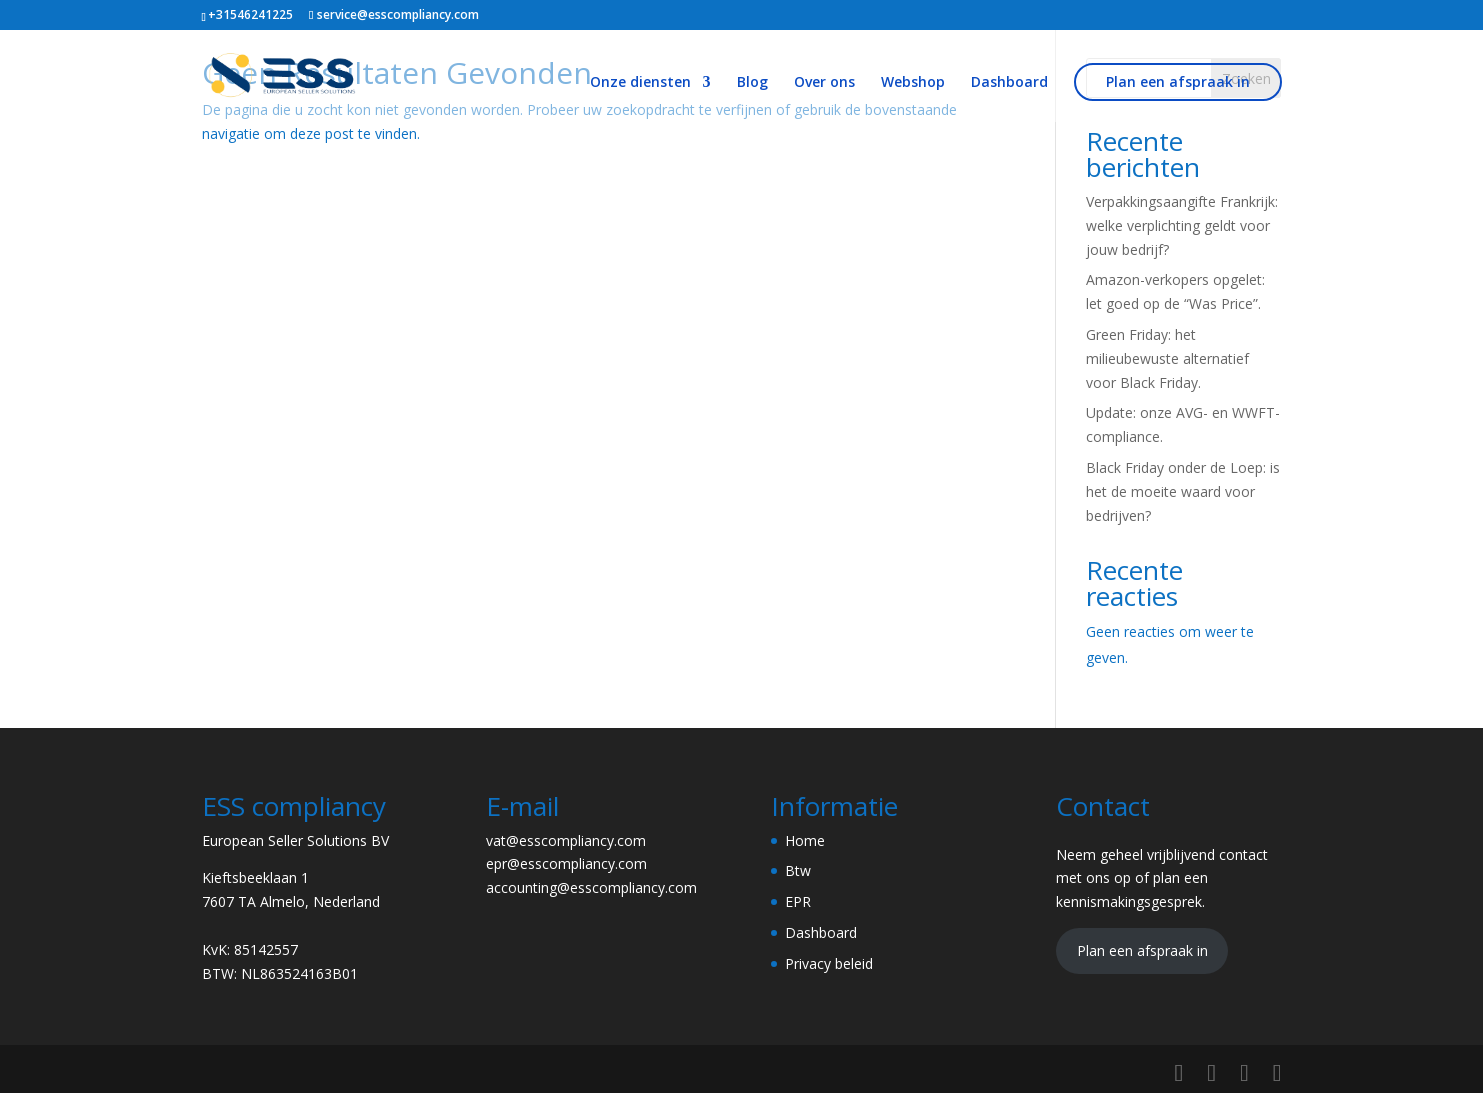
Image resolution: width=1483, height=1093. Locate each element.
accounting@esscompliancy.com (591, 887)
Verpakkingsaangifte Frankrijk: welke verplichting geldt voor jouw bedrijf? (1182, 225)
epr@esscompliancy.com (566, 863)
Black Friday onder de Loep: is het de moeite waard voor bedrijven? (1183, 491)
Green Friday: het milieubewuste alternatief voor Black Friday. (1167, 358)
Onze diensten (640, 83)
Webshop (913, 83)
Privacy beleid (829, 963)
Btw (798, 870)
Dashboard (1009, 83)
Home (805, 840)
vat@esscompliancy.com (566, 840)
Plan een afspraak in (1178, 81)
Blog (752, 83)
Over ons (824, 83)
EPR (798, 901)
